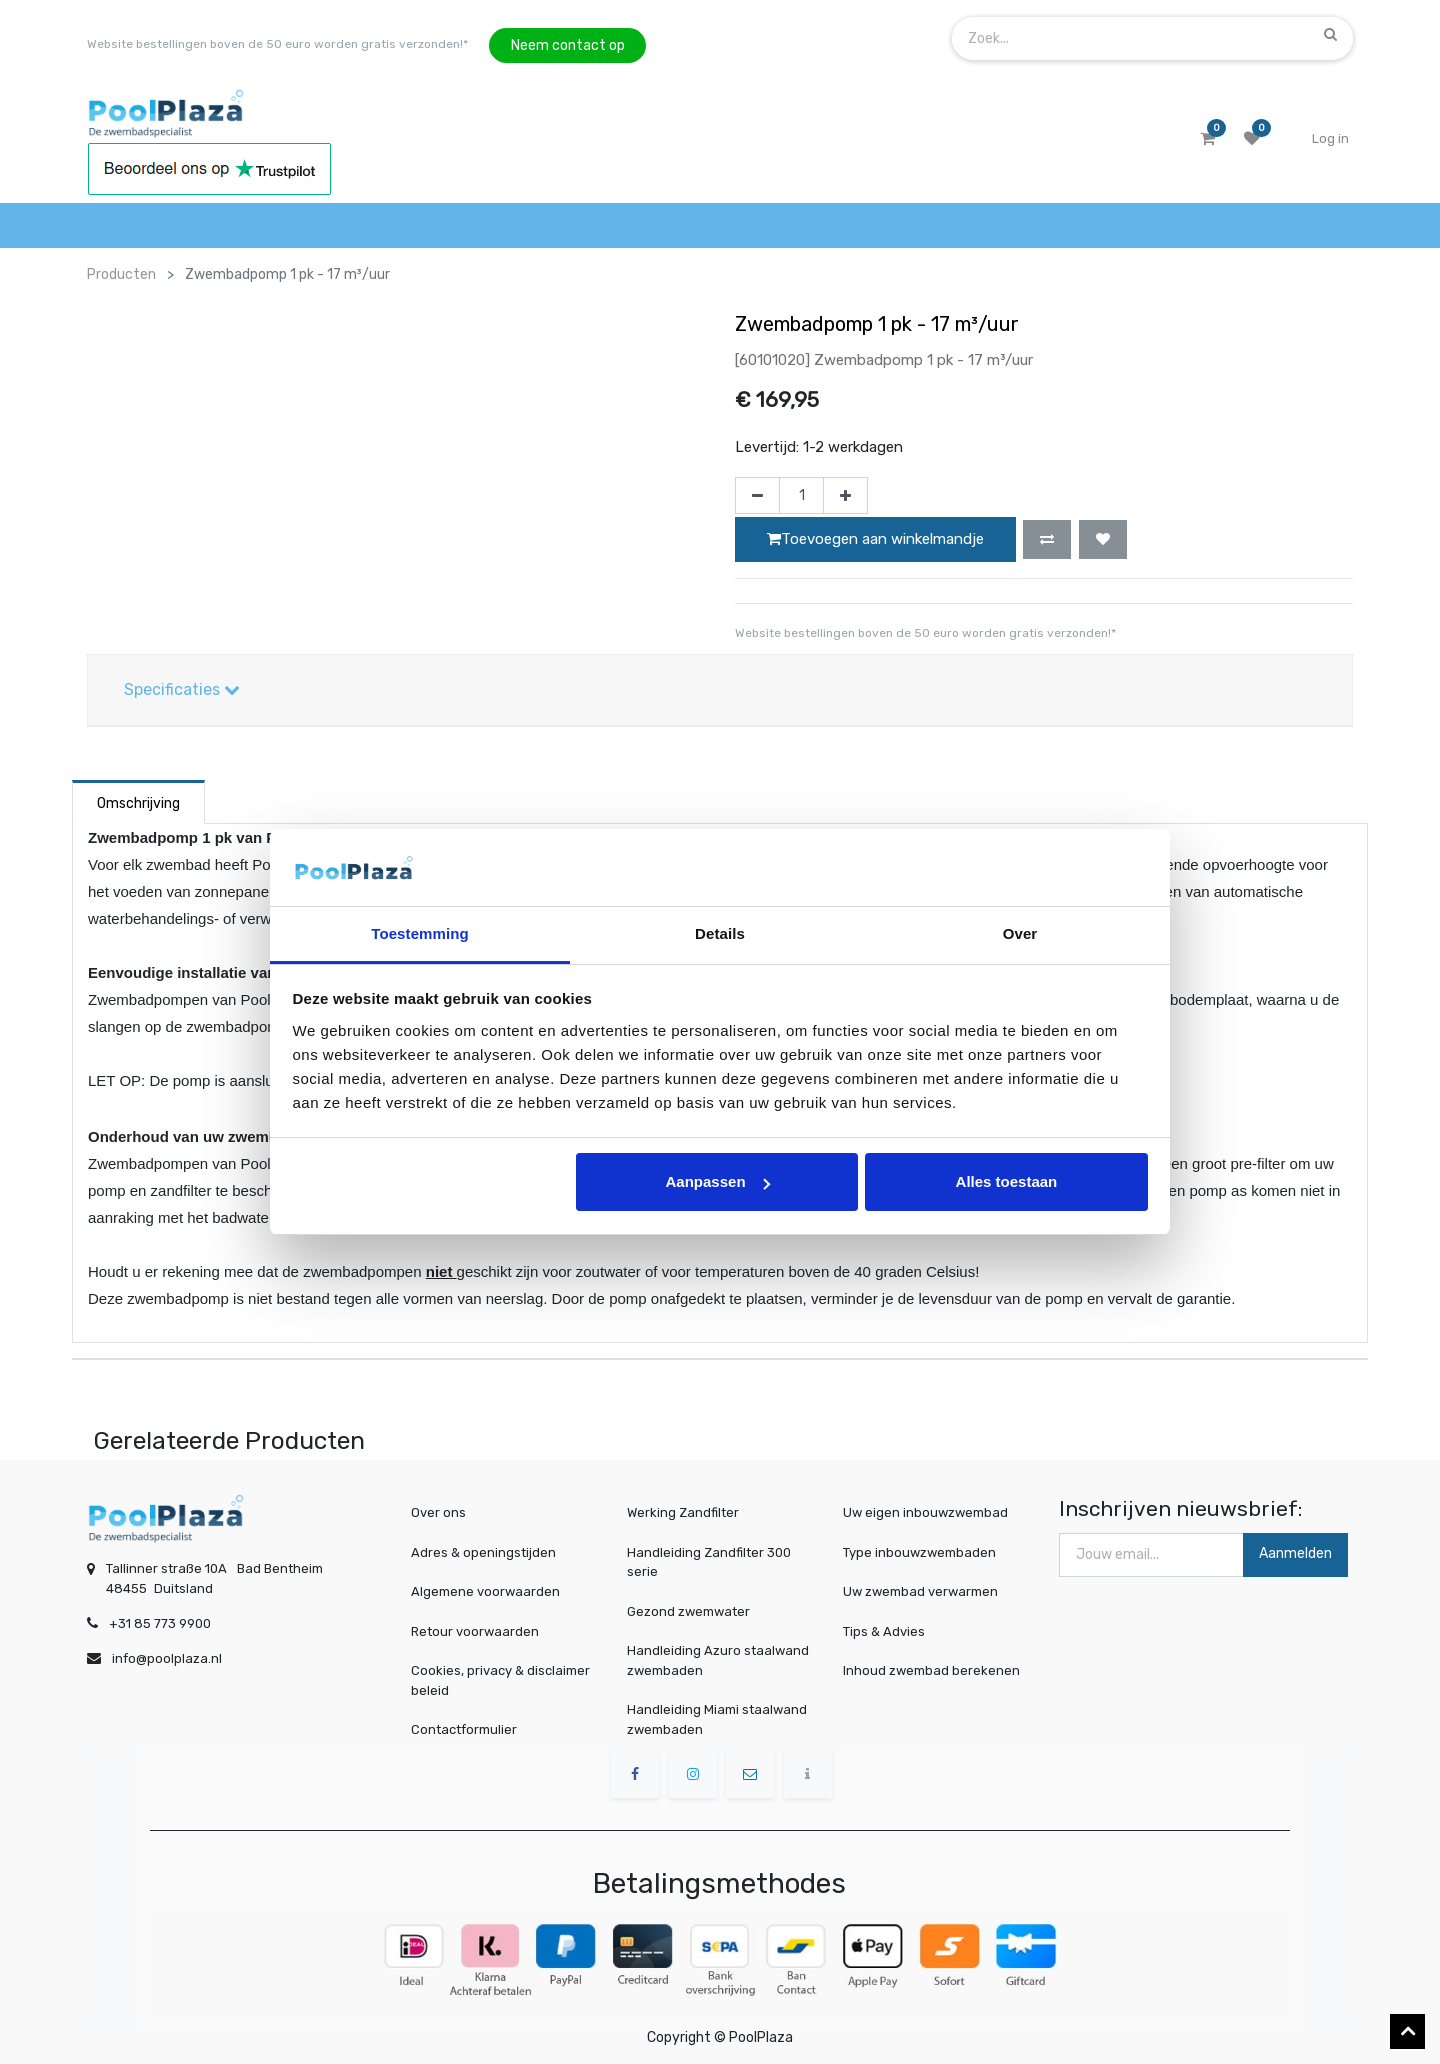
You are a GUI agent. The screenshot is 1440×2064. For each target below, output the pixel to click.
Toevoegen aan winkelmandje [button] (875, 539)
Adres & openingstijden (483, 1552)
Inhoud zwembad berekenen (934, 1670)
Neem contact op (568, 45)
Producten (121, 274)
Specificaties (182, 689)
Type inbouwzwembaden (923, 1552)
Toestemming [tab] (420, 933)
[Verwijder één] (757, 496)
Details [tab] (720, 933)
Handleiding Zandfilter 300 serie (709, 1562)
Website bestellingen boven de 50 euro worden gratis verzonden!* (277, 44)
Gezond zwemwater (688, 1611)
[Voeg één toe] (845, 496)
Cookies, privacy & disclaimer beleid (500, 1680)
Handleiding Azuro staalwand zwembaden (718, 1660)
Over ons (438, 1512)
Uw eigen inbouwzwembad (928, 1512)
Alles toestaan (1007, 1181)
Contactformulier (464, 1729)
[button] (1047, 539)
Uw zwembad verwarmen (924, 1592)
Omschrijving (138, 803)
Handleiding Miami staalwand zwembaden (717, 1719)
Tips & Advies (892, 1630)
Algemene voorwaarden (485, 1591)
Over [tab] (1020, 933)
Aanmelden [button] (1295, 1553)
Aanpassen (718, 1181)
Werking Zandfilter (683, 1512)
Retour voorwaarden (475, 1631)
